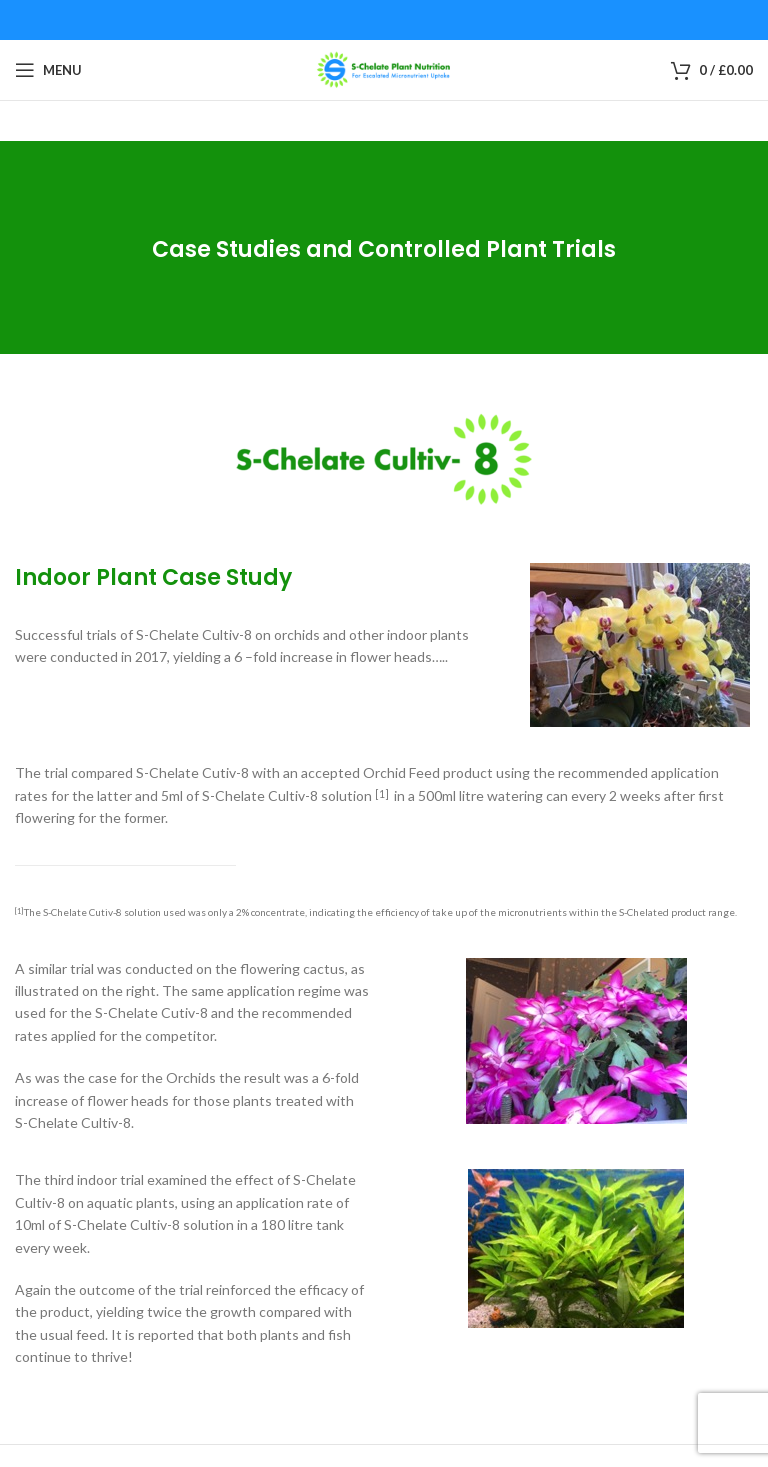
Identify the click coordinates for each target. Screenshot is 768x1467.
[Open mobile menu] (48, 70)
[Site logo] (384, 68)
